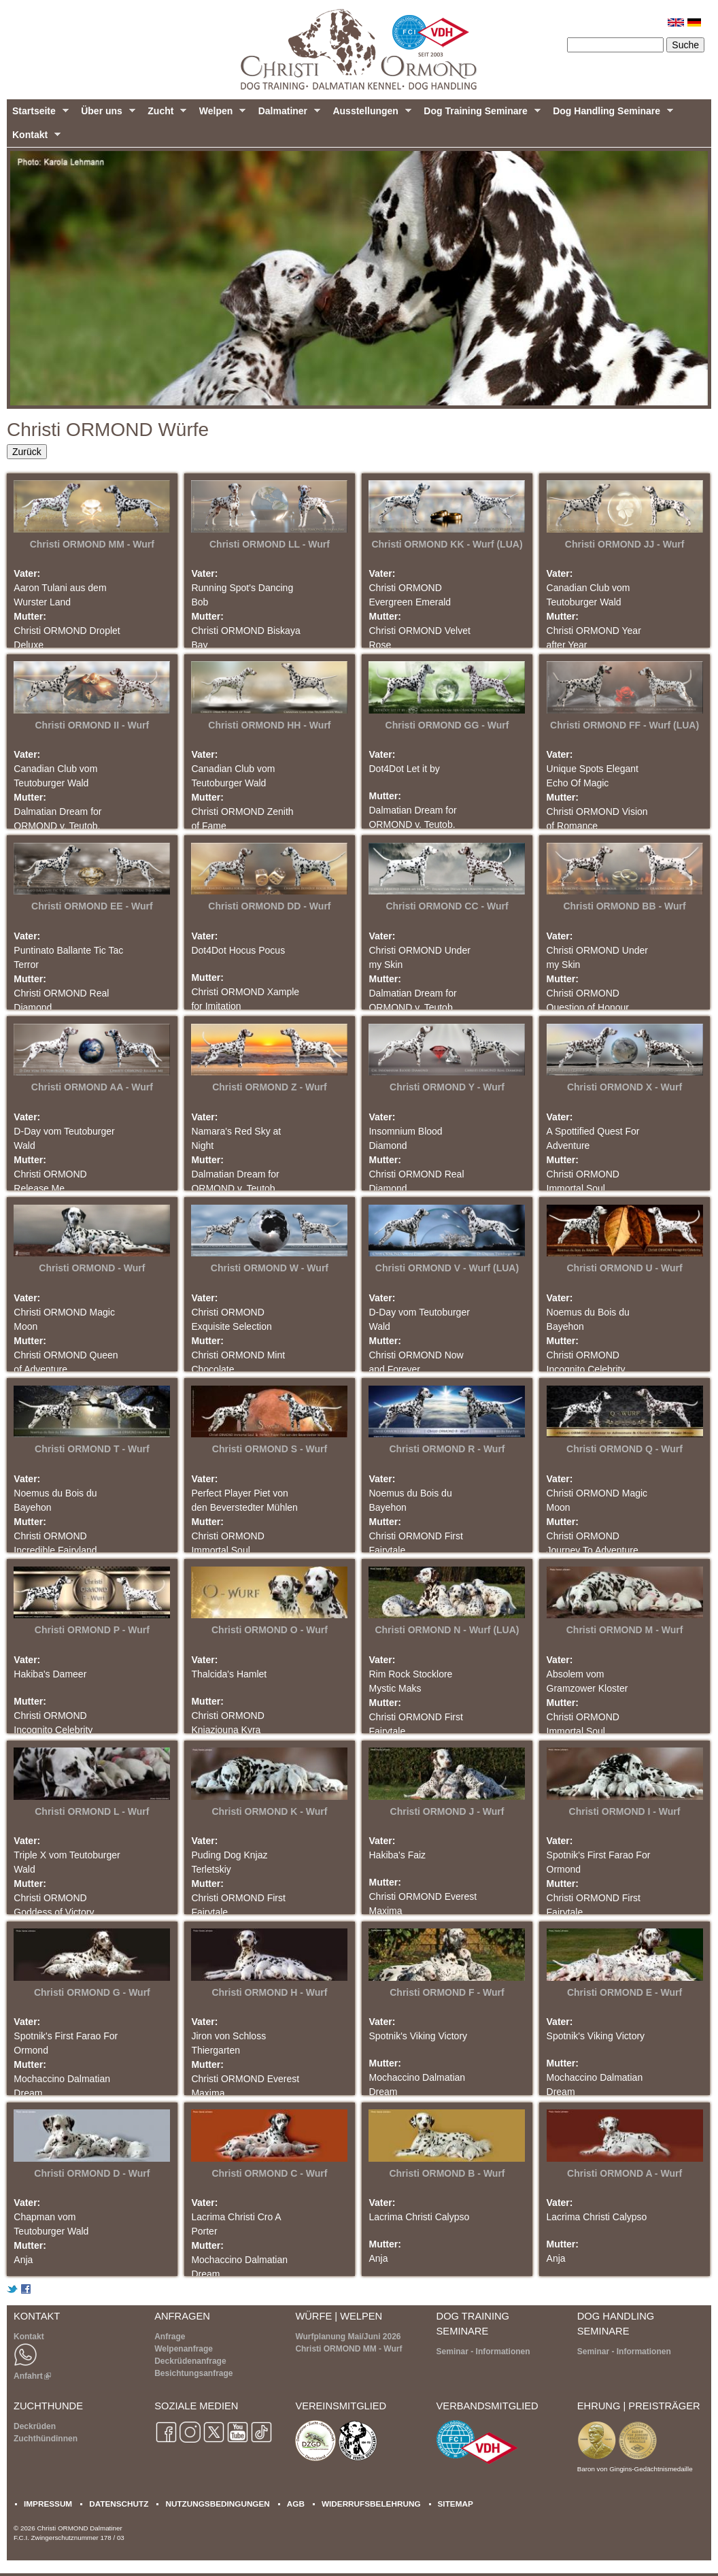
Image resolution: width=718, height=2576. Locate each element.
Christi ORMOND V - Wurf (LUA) (447, 1267)
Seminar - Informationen (483, 2351)
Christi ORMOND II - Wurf (92, 725)
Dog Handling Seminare (610, 114)
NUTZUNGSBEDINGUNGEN (217, 2503)
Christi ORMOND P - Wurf (92, 1629)
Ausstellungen (369, 114)
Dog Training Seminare (479, 114)
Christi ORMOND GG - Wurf (447, 725)
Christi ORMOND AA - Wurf (92, 1087)
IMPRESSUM (48, 2503)
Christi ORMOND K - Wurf (269, 1811)
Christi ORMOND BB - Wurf (624, 906)
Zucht (164, 114)
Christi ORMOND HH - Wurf (269, 725)
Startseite (38, 114)
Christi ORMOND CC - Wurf (447, 906)
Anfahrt (32, 2376)
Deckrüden (35, 2426)
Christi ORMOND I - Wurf (625, 1811)
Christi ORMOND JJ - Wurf (625, 544)
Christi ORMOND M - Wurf (624, 1629)
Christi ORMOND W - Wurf (269, 1267)
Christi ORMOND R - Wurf (447, 1448)
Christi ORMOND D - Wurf (92, 2173)
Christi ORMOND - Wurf (92, 1267)
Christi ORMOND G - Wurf (92, 1992)
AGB (296, 2503)
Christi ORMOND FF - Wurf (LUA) (624, 725)
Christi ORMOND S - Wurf (269, 1448)
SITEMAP (455, 2503)
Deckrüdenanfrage (190, 2361)
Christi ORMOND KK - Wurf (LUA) (446, 544)
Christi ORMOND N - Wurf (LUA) (447, 1629)
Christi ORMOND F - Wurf (447, 1992)
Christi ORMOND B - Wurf (447, 2173)
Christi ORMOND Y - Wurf (447, 1087)
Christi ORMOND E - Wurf (624, 1992)
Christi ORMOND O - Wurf (269, 1629)
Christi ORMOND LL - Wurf (269, 544)
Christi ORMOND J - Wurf (447, 1811)
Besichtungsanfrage (193, 2373)
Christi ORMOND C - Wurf (269, 2173)
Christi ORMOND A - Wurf (624, 2173)
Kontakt (34, 138)
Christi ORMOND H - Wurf (269, 1992)
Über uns (105, 114)
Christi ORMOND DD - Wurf (269, 906)
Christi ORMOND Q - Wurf (624, 1448)
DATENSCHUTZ (118, 2503)
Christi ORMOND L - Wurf (92, 1811)
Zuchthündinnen (46, 2438)
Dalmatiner (286, 114)
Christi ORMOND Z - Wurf (269, 1087)
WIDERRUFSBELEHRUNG (371, 2503)
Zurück (26, 451)
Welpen (219, 114)
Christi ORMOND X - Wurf (624, 1087)
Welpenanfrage (183, 2349)
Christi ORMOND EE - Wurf (92, 906)
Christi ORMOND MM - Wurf (92, 544)
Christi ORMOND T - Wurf (92, 1448)
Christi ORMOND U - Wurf (625, 1267)
